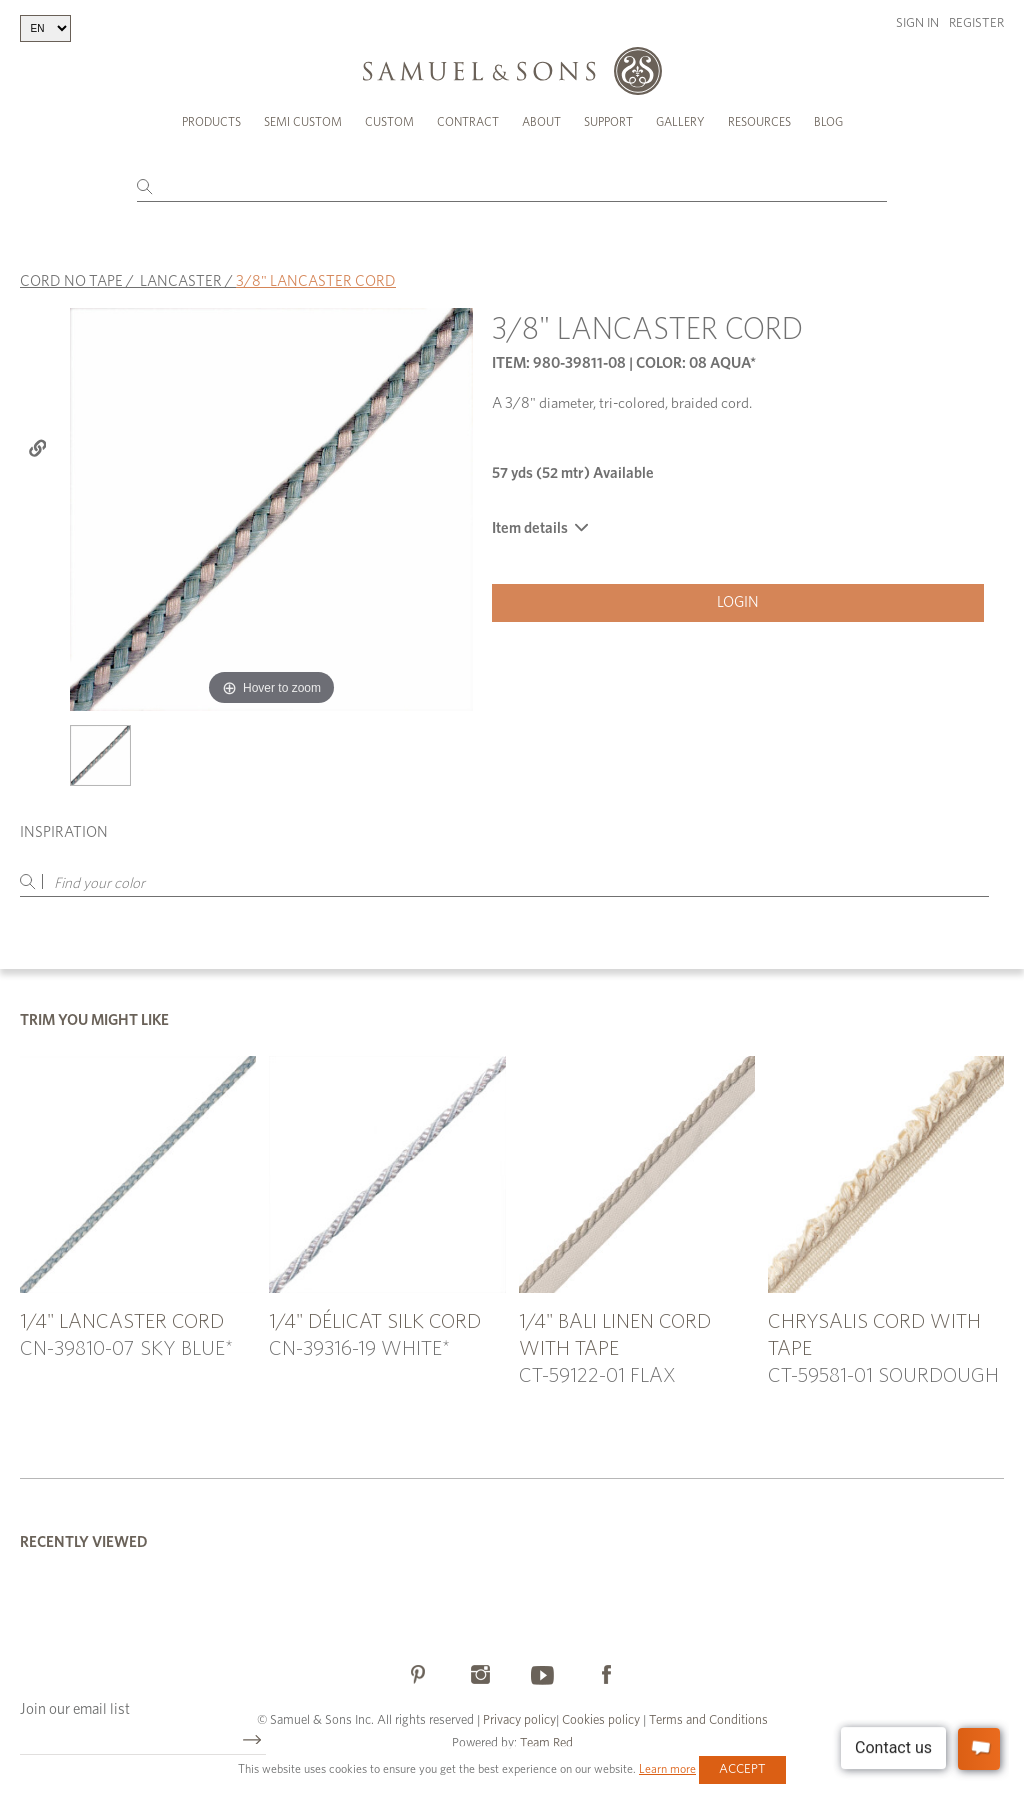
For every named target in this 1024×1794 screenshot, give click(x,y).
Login (738, 602)
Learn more (667, 1769)
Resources (759, 122)
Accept (742, 1769)
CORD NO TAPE (71, 281)
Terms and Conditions (707, 1720)
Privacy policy (519, 1720)
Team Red (546, 1743)
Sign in (917, 23)
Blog (828, 122)
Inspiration (64, 832)
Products (211, 122)
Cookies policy (601, 1720)
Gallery (680, 122)
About (541, 122)
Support (608, 122)
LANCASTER (181, 281)
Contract (468, 122)
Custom (389, 122)
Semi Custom (303, 122)
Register (976, 23)
